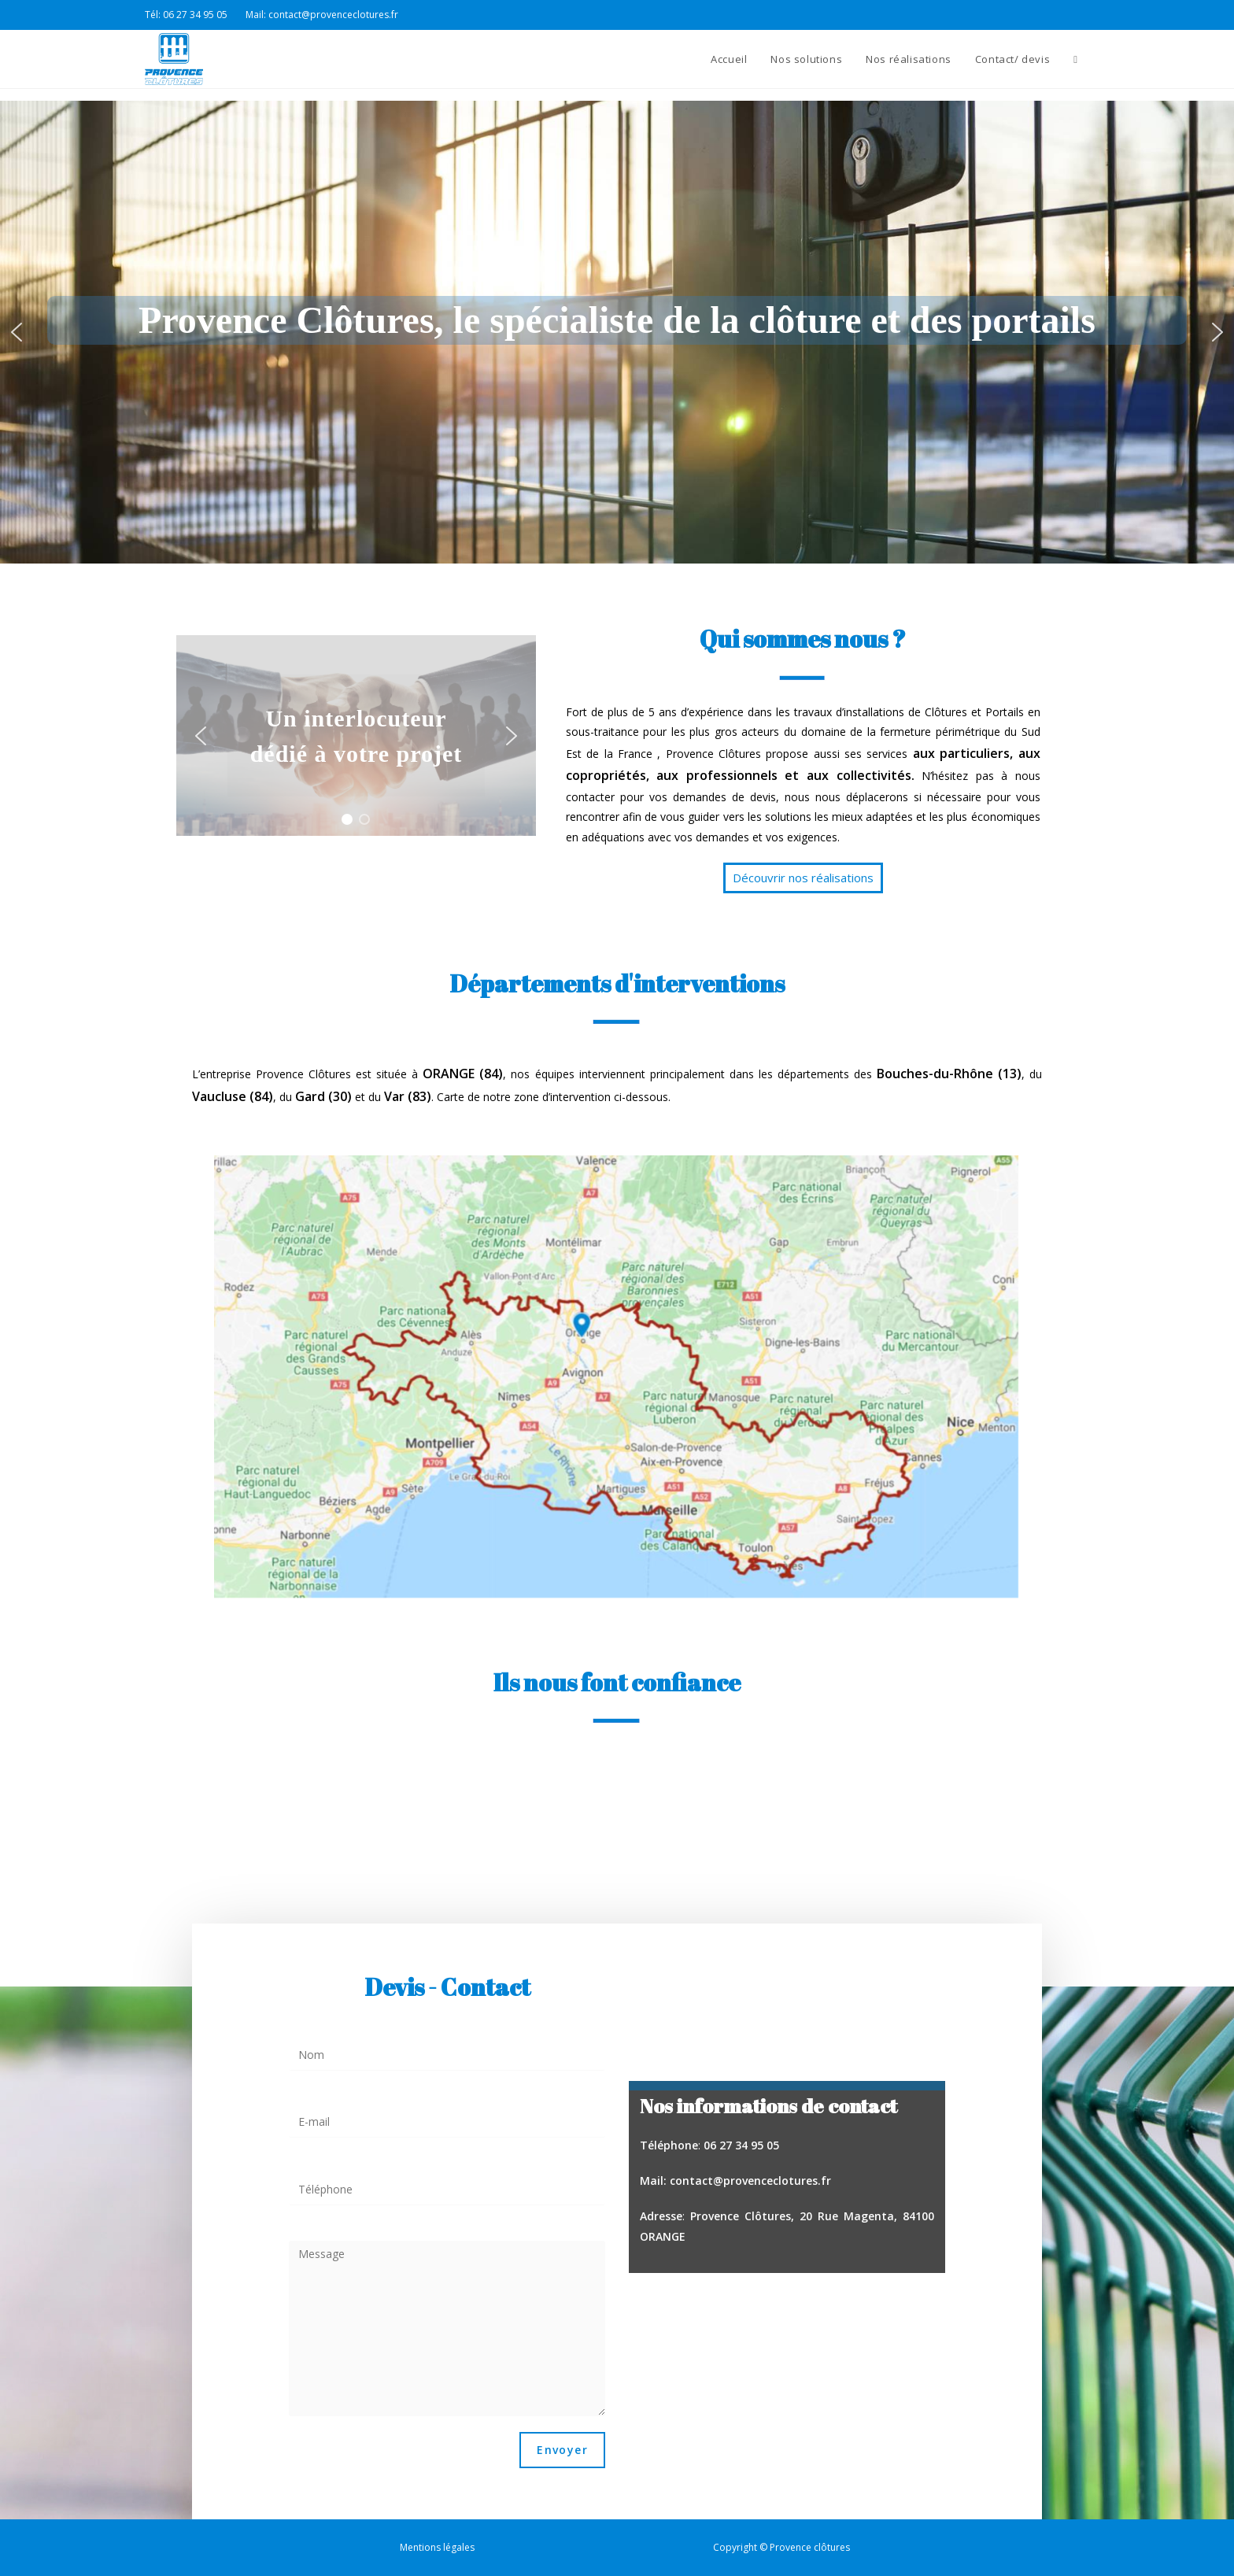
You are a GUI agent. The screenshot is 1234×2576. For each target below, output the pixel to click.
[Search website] (1075, 59)
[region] (617, 332)
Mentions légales (437, 2547)
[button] (16, 332)
